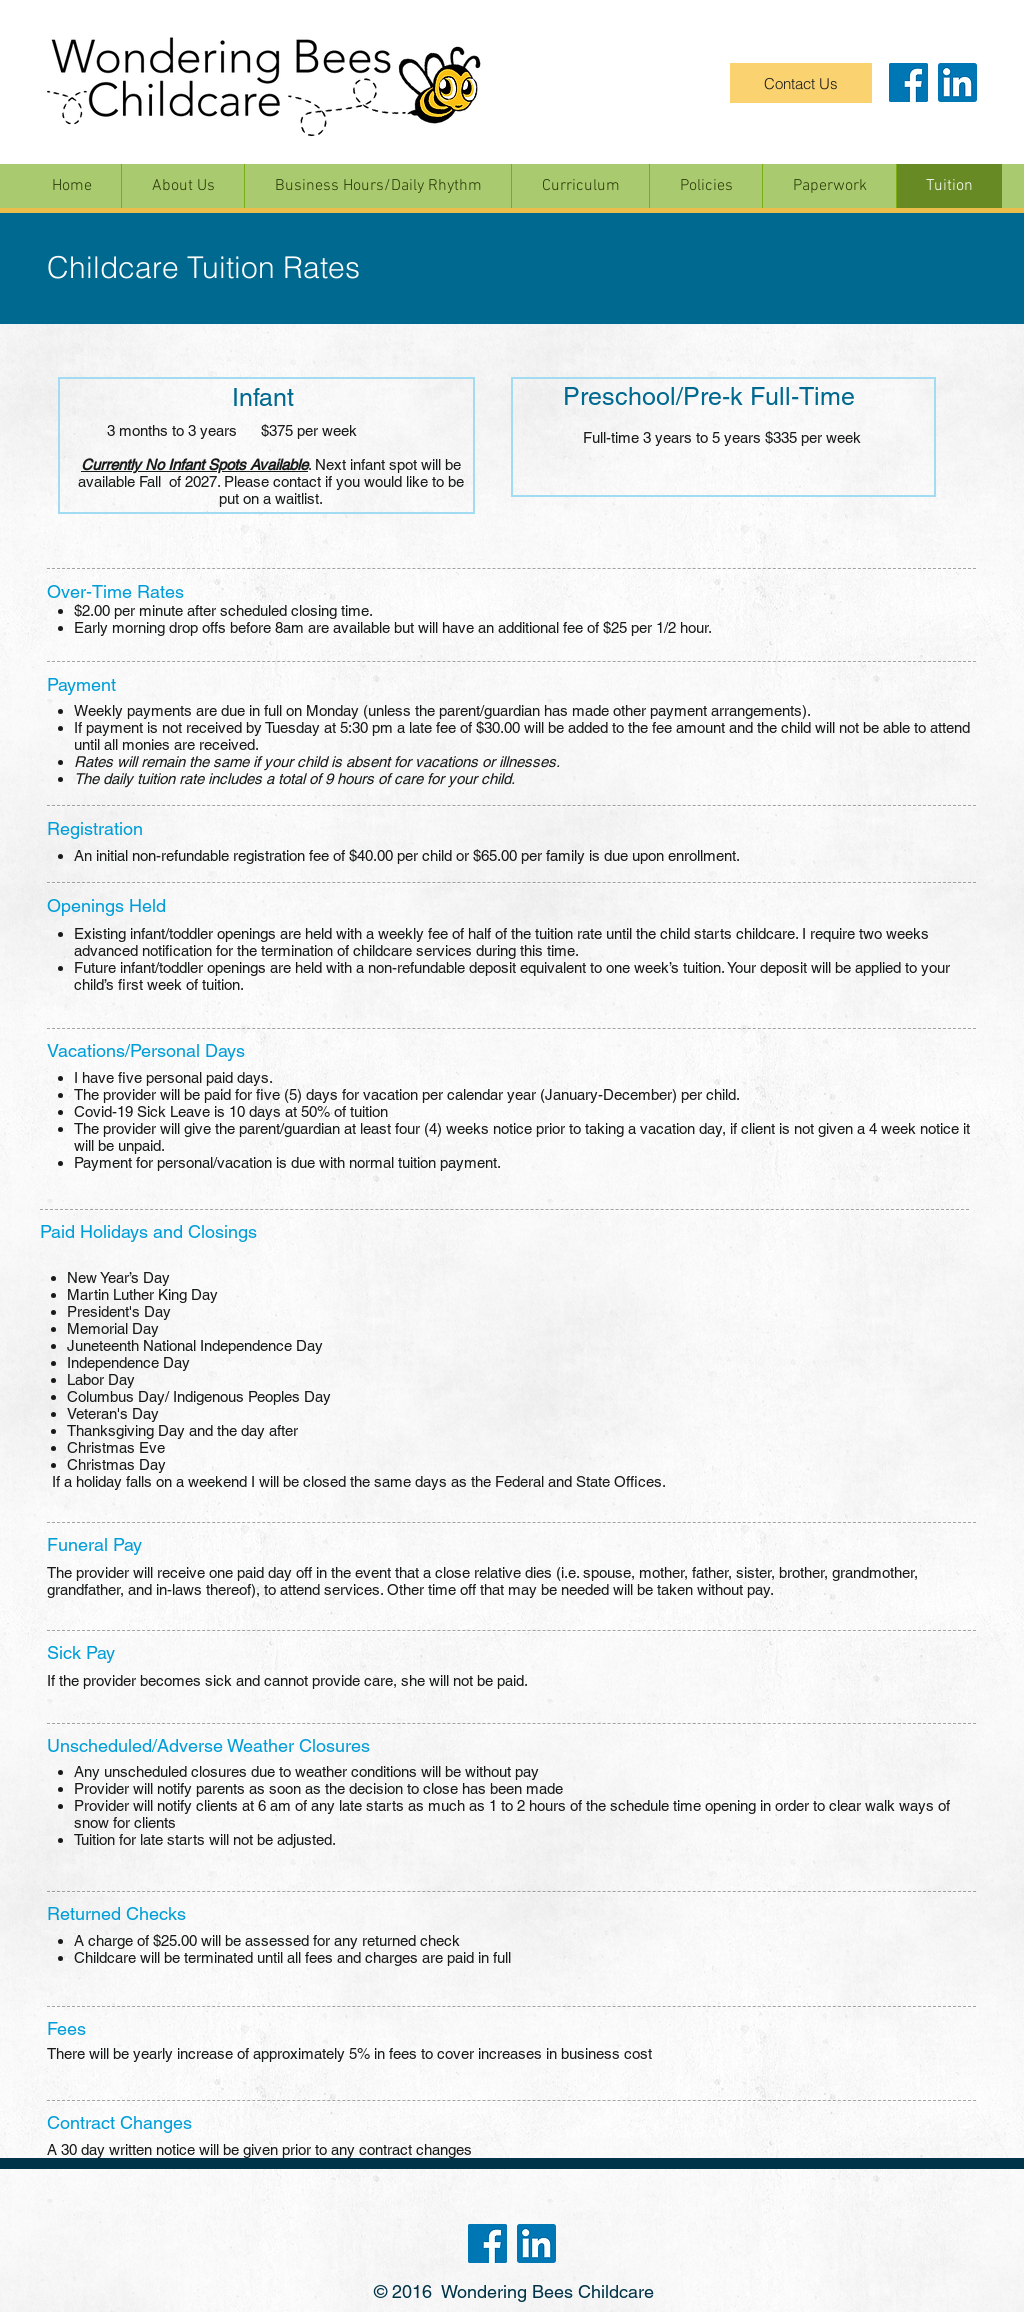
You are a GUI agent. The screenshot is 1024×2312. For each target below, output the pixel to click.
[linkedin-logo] (957, 82)
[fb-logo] (908, 82)
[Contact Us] (801, 83)
